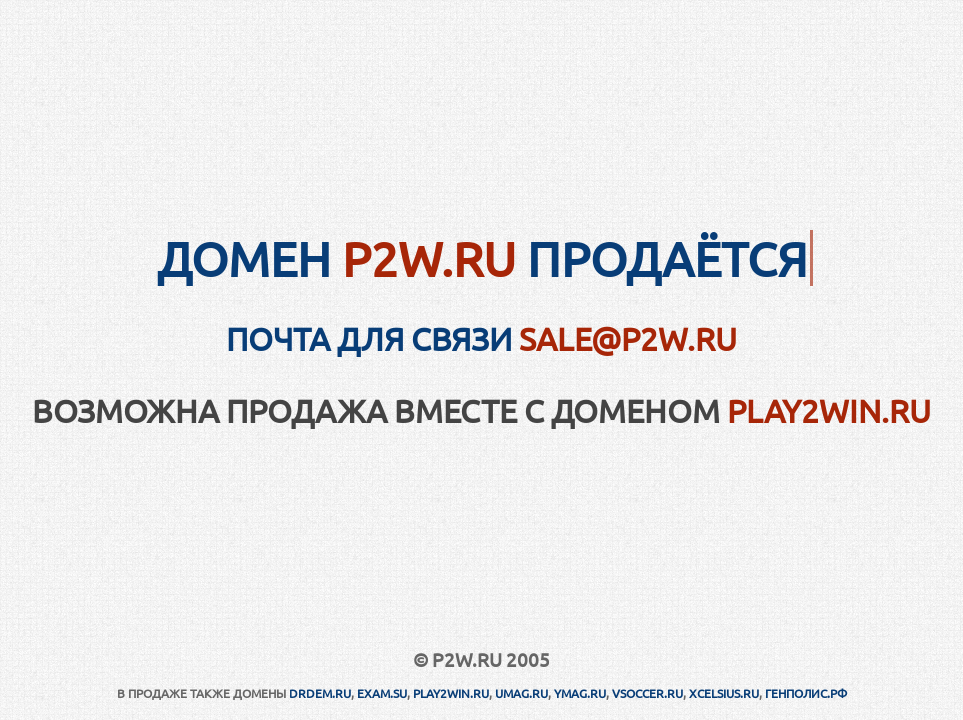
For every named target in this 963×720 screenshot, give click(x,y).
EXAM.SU (382, 693)
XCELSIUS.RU (724, 693)
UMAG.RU (521, 693)
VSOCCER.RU (647, 693)
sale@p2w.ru (628, 338)
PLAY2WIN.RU (829, 410)
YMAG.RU (580, 693)
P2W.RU (429, 258)
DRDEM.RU (320, 693)
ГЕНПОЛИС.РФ (806, 693)
